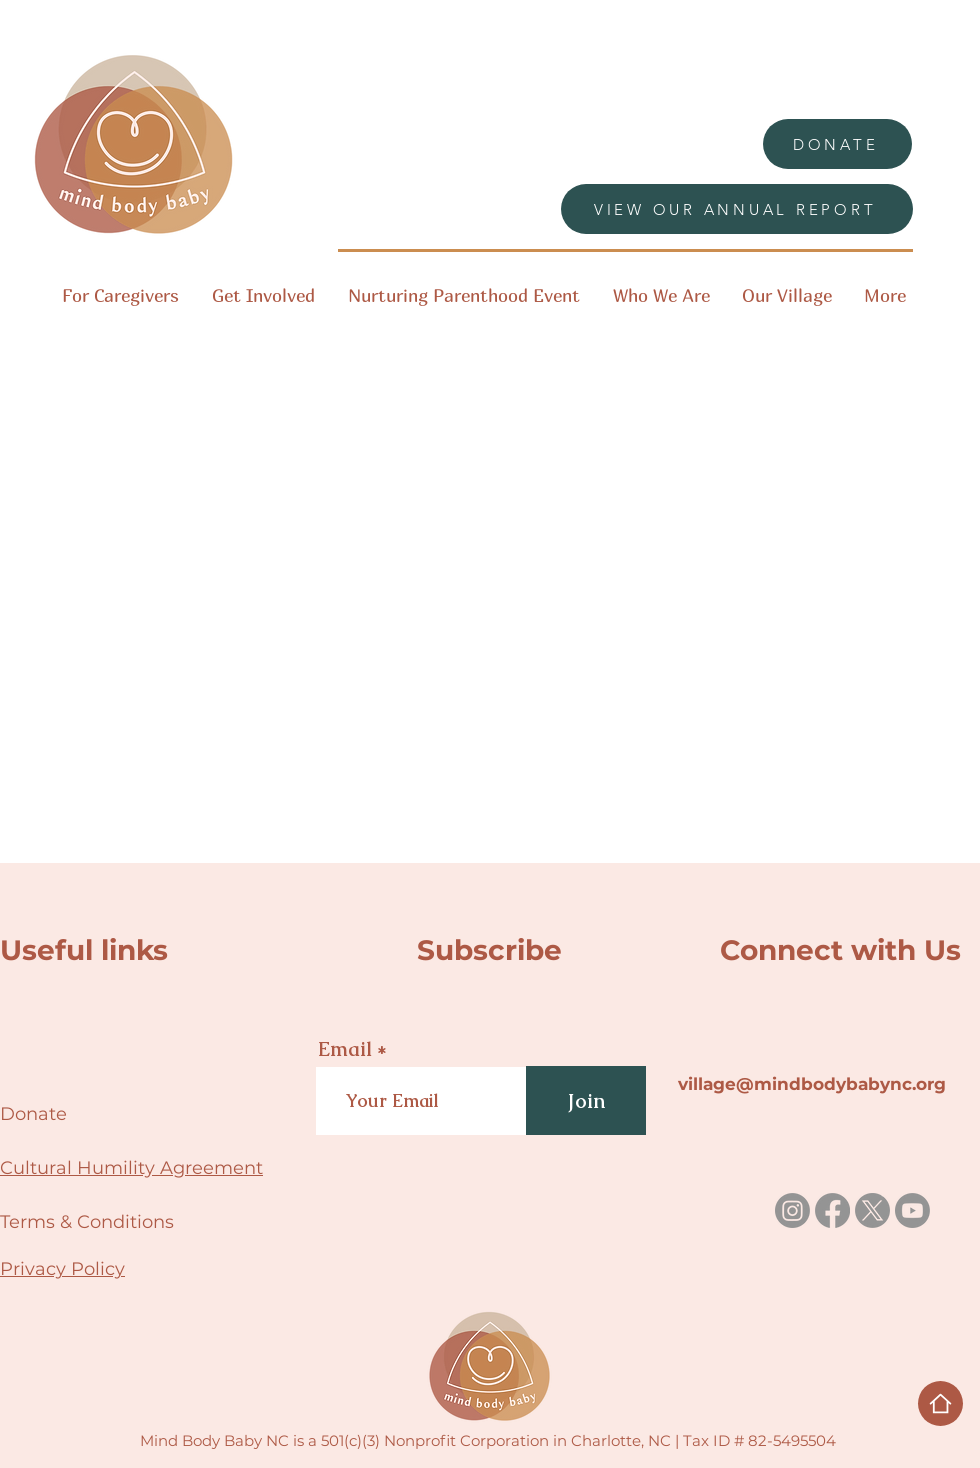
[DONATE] (837, 144)
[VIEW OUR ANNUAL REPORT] (737, 209)
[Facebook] (832, 1210)
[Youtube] (912, 1210)
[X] (872, 1210)
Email (345, 1049)
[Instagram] (792, 1210)
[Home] (940, 1403)
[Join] (586, 1100)
